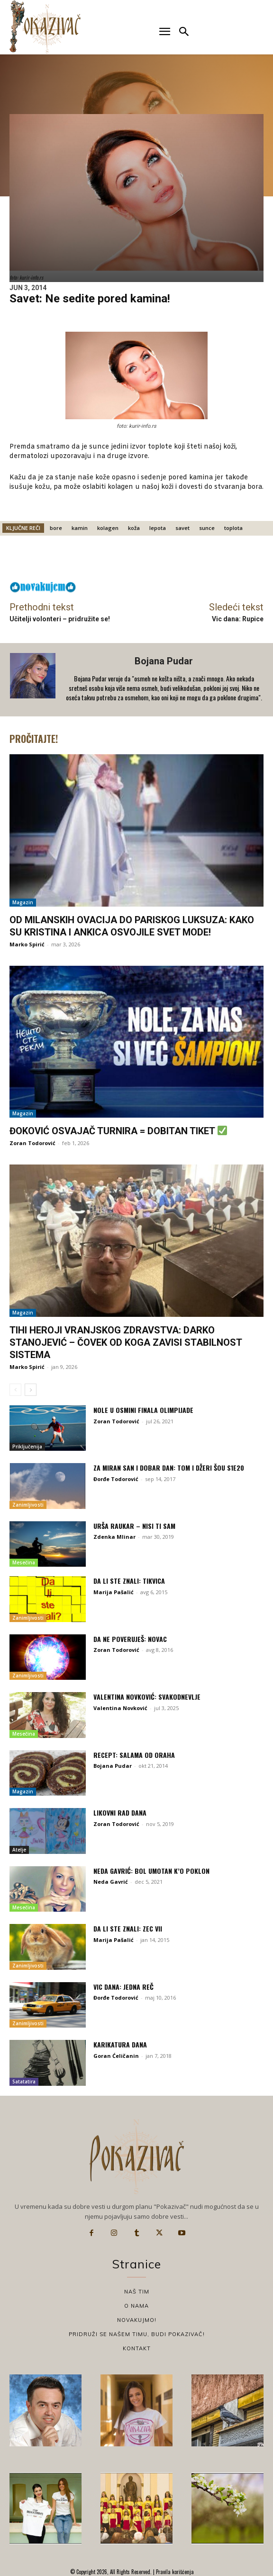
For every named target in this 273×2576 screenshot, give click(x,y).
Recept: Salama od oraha (134, 1755)
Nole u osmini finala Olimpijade (143, 1410)
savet (182, 527)
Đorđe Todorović (115, 1478)
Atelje (19, 1849)
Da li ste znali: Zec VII (127, 1928)
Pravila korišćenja (174, 2572)
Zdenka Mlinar (114, 1536)
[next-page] (30, 1390)
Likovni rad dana (119, 1812)
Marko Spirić (27, 944)
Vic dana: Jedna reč (123, 1987)
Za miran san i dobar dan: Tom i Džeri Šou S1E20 (168, 1468)
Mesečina (23, 1562)
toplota (233, 527)
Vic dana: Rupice (238, 619)
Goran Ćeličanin (116, 2055)
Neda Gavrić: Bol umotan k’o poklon (151, 1871)
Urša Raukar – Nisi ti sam (134, 1526)
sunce (207, 527)
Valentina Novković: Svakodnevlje (146, 1697)
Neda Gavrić (110, 1881)
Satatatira (24, 2081)
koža (134, 527)
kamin (80, 527)
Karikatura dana (120, 2044)
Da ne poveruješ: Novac (130, 1639)
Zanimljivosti (28, 1504)
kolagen (107, 527)
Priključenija (27, 1446)
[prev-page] (15, 1390)
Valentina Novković (120, 1707)
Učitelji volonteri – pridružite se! (59, 619)
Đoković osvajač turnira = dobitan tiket (118, 1131)
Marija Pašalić (113, 1592)
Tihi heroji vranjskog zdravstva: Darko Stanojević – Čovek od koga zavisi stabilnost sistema (125, 1342)
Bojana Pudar (164, 661)
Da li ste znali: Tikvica (129, 1581)
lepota (157, 527)
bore (56, 527)
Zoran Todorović (32, 1143)
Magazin (22, 902)
